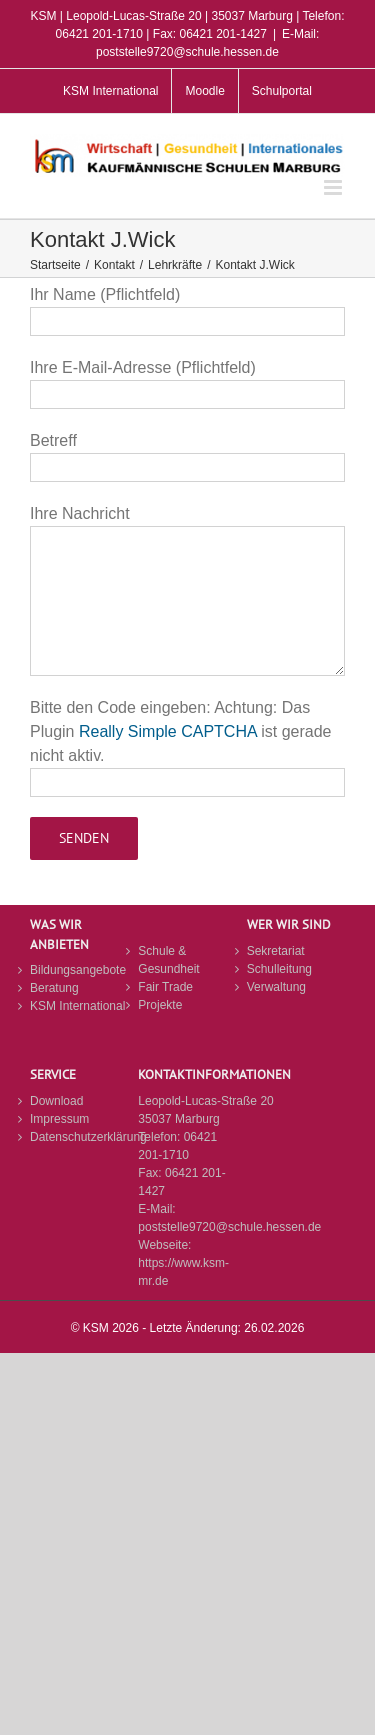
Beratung (54, 988)
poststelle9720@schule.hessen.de (229, 1227)
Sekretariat (276, 951)
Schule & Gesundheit (168, 960)
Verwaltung (276, 987)
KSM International (77, 1006)
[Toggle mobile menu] (334, 187)
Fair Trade (165, 987)
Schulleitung (279, 969)
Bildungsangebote (78, 970)
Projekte (160, 1005)
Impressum (59, 1119)
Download (56, 1101)
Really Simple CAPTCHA (168, 731)
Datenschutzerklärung (79, 1137)
